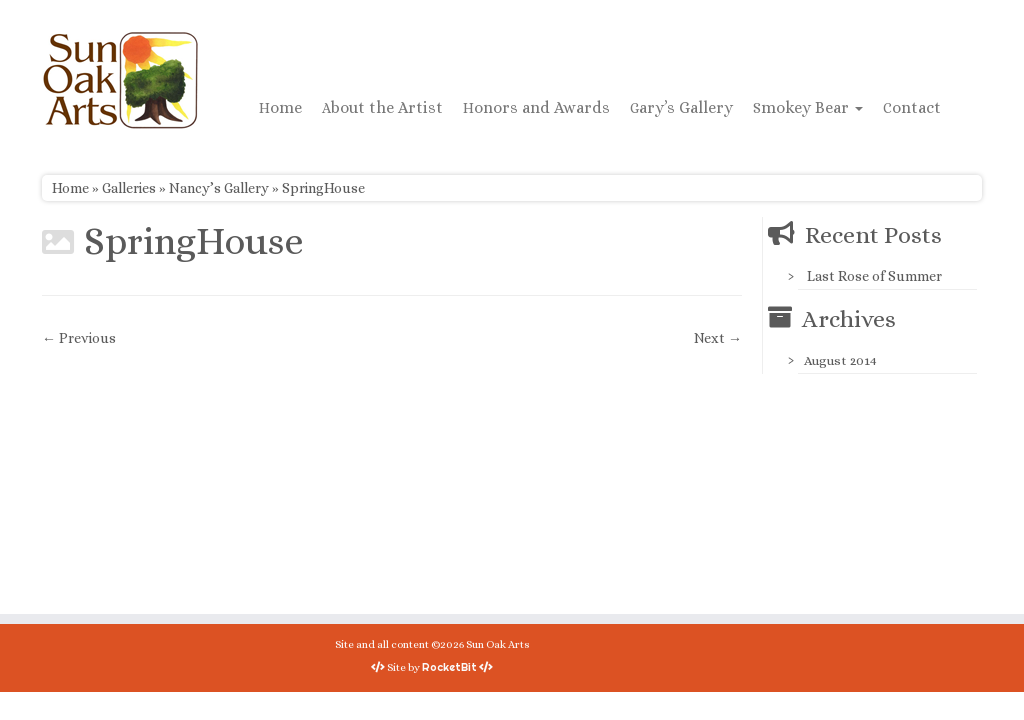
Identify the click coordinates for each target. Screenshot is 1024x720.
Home (280, 107)
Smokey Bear (808, 107)
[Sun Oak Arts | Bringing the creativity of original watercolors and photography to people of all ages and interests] (120, 80)
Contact (912, 107)
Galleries (129, 188)
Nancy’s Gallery (219, 188)
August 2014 (840, 360)
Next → (718, 338)
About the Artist (382, 107)
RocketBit (449, 667)
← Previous (79, 338)
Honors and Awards (536, 107)
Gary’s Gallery (681, 107)
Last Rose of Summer (874, 276)
